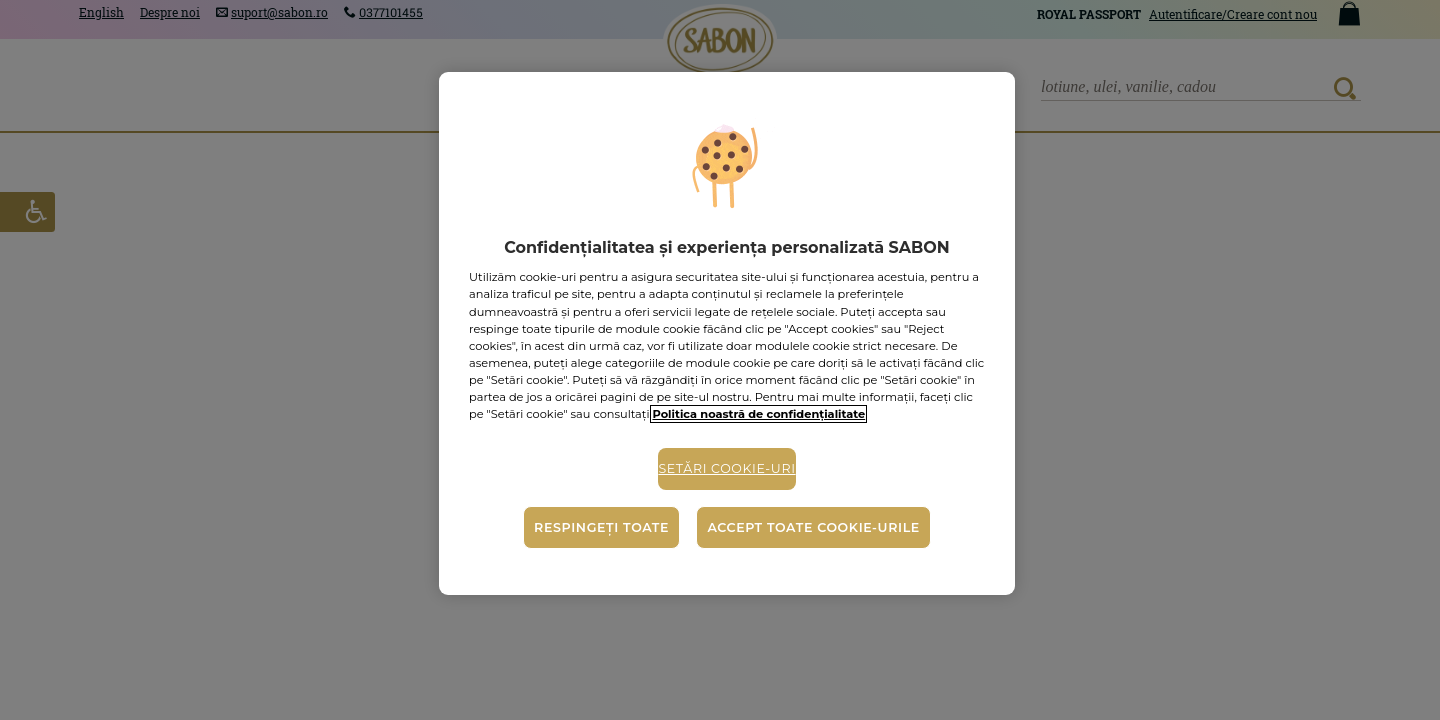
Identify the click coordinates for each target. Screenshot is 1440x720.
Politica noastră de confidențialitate (758, 414)
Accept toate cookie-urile (813, 527)
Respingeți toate (601, 527)
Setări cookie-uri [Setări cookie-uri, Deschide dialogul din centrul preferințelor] (726, 468)
